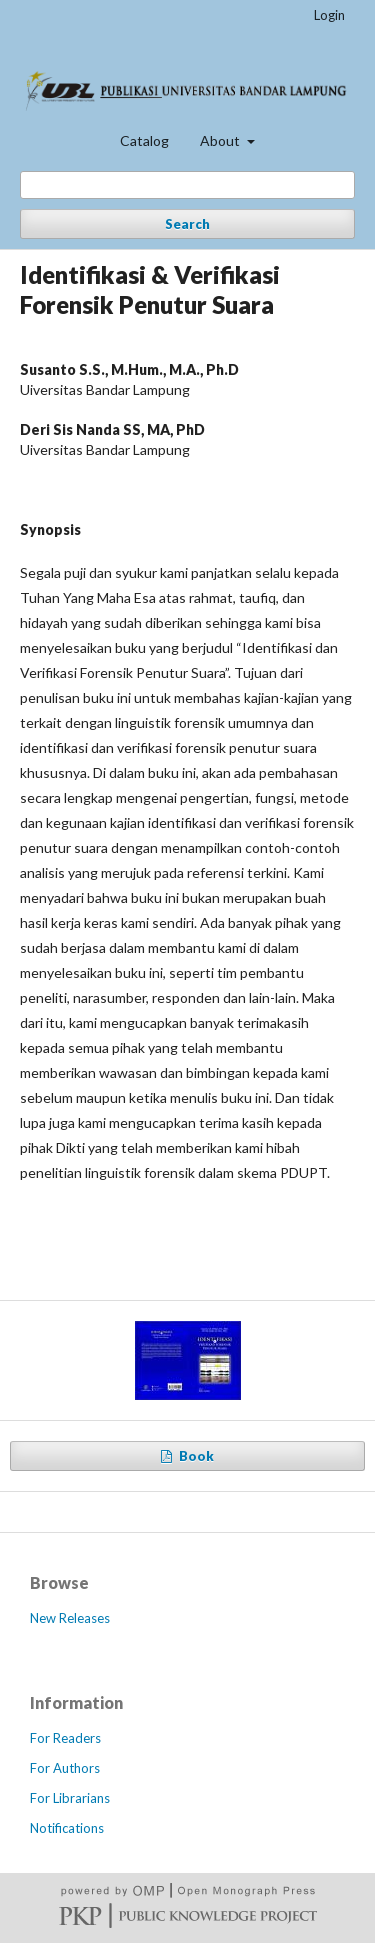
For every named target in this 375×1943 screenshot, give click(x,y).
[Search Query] (187, 185)
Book (195, 1456)
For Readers (65, 1738)
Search (187, 224)
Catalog (144, 140)
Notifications (67, 1828)
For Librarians (70, 1798)
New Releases (70, 1618)
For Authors (65, 1768)
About (221, 140)
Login (329, 15)
